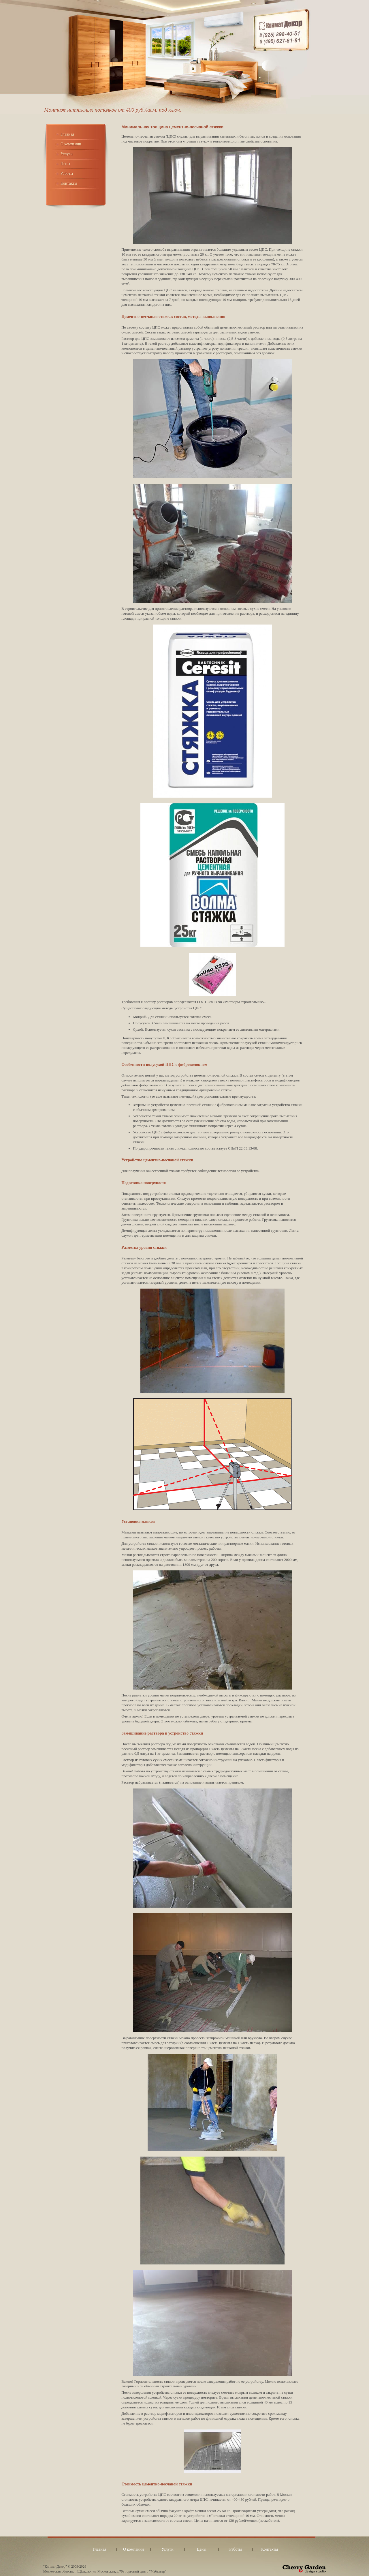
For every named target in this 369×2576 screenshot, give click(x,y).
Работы (67, 173)
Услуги (67, 154)
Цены (65, 164)
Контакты (69, 183)
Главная (67, 134)
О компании (71, 144)
